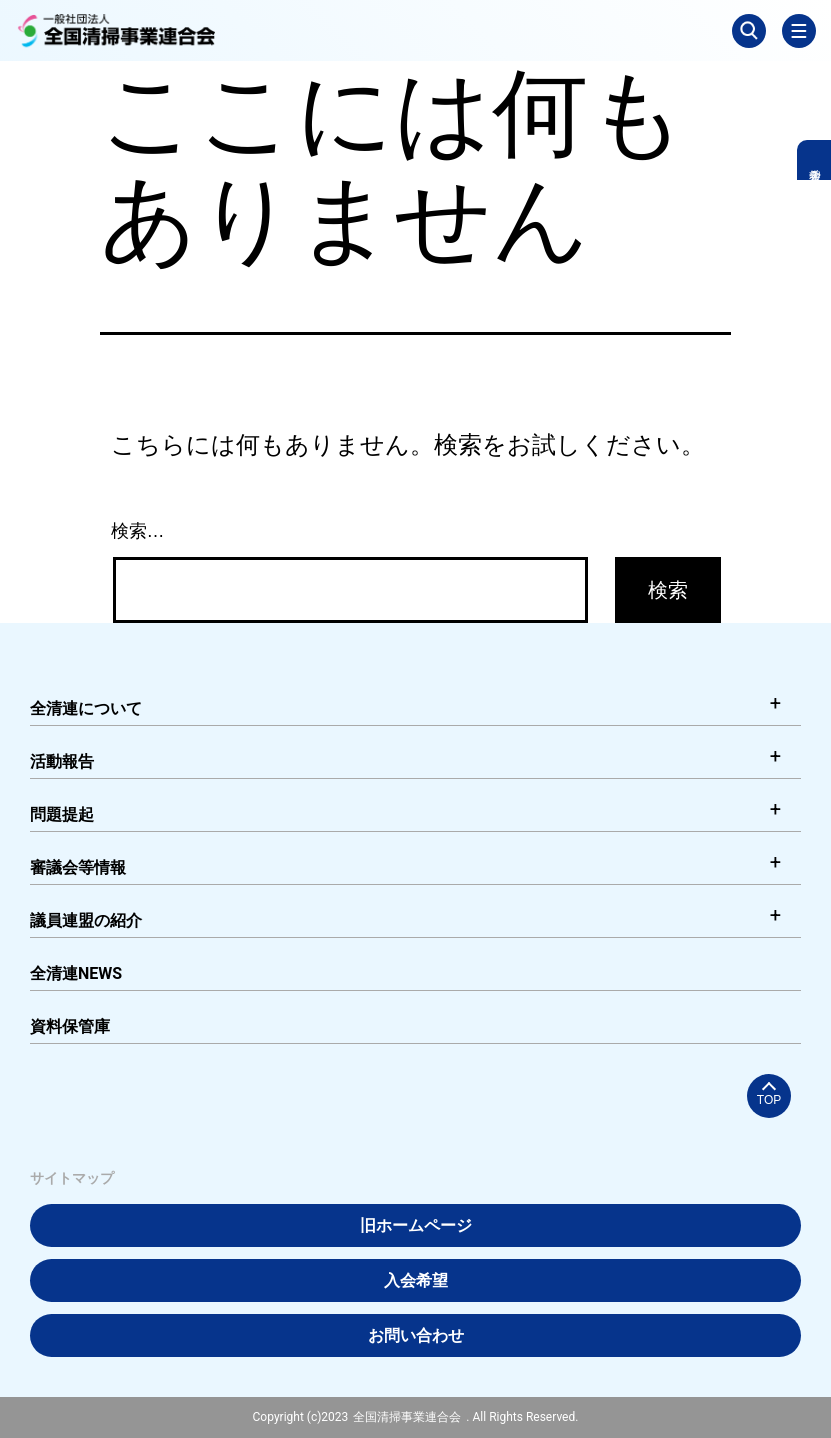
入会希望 (416, 1280)
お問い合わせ (416, 1335)
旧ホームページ (416, 1225)
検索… (138, 531)
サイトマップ (72, 1178)
